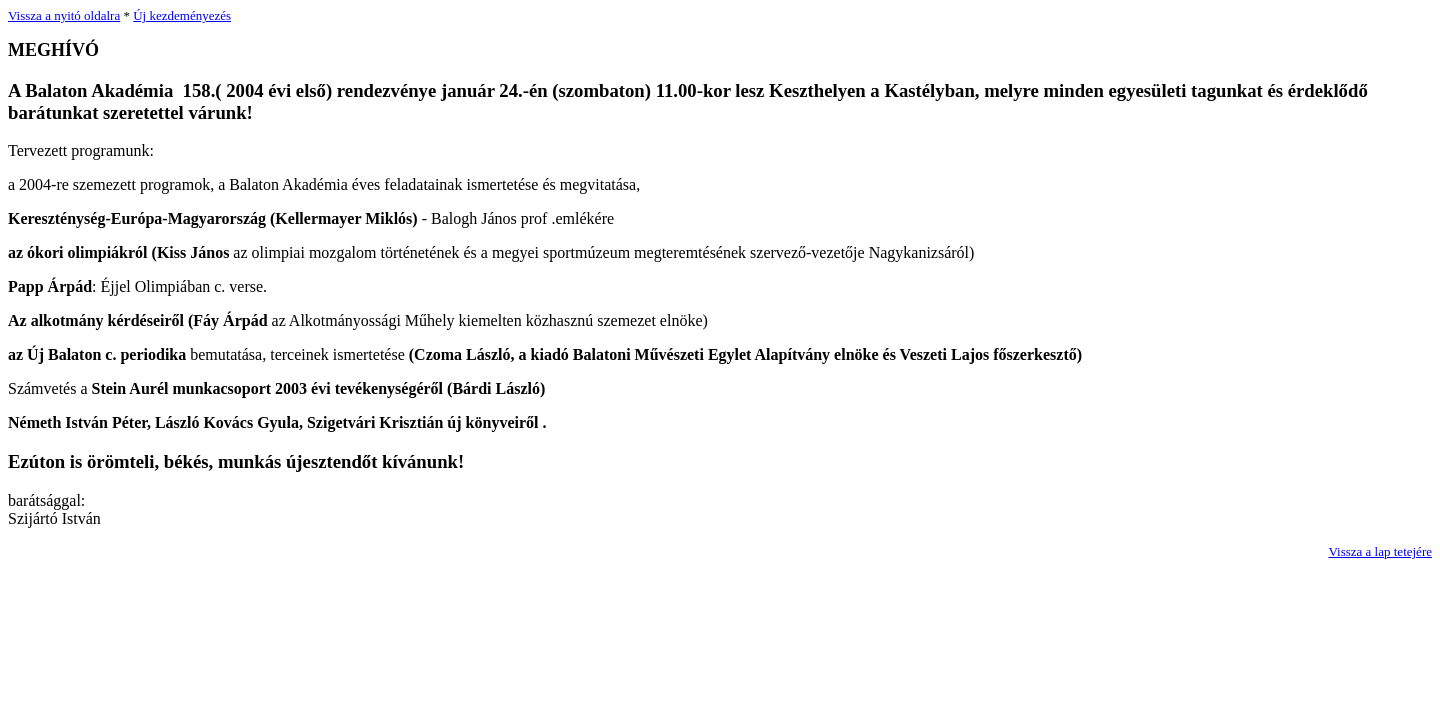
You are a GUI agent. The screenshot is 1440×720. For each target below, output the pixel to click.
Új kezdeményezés (182, 15)
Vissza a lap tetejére (1380, 551)
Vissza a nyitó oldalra (64, 15)
